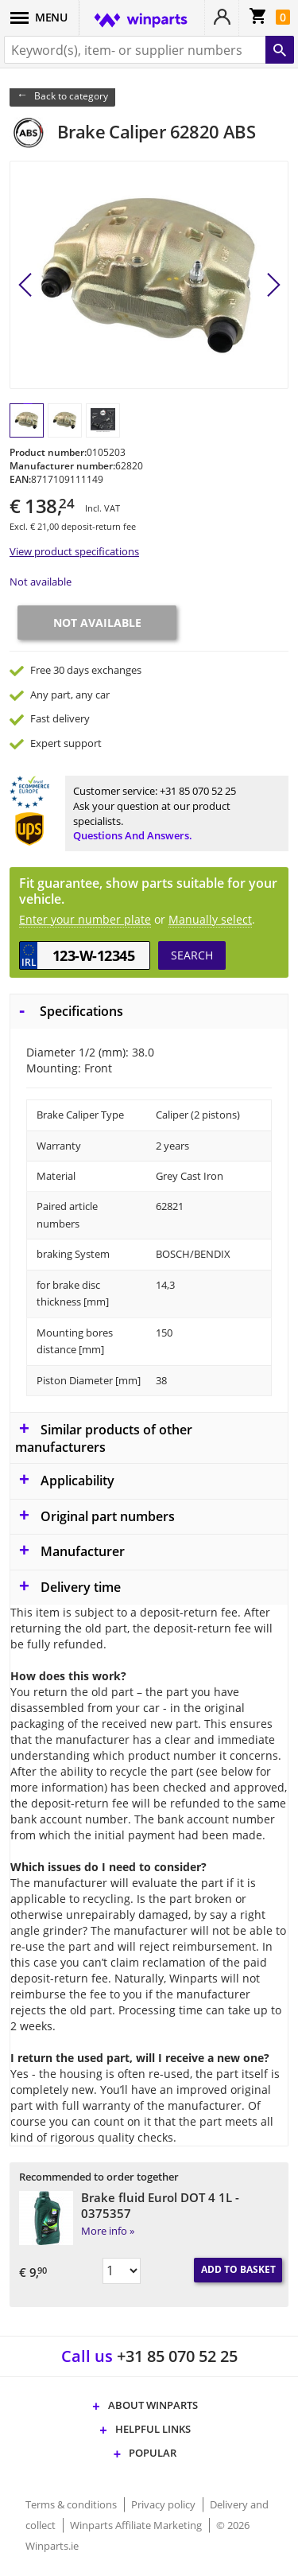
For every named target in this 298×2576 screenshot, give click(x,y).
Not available (41, 581)
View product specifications (74, 551)
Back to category (71, 96)
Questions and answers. (132, 835)
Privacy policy (164, 2504)
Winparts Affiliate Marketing (137, 2525)
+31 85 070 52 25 (198, 791)
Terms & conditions (72, 2504)
